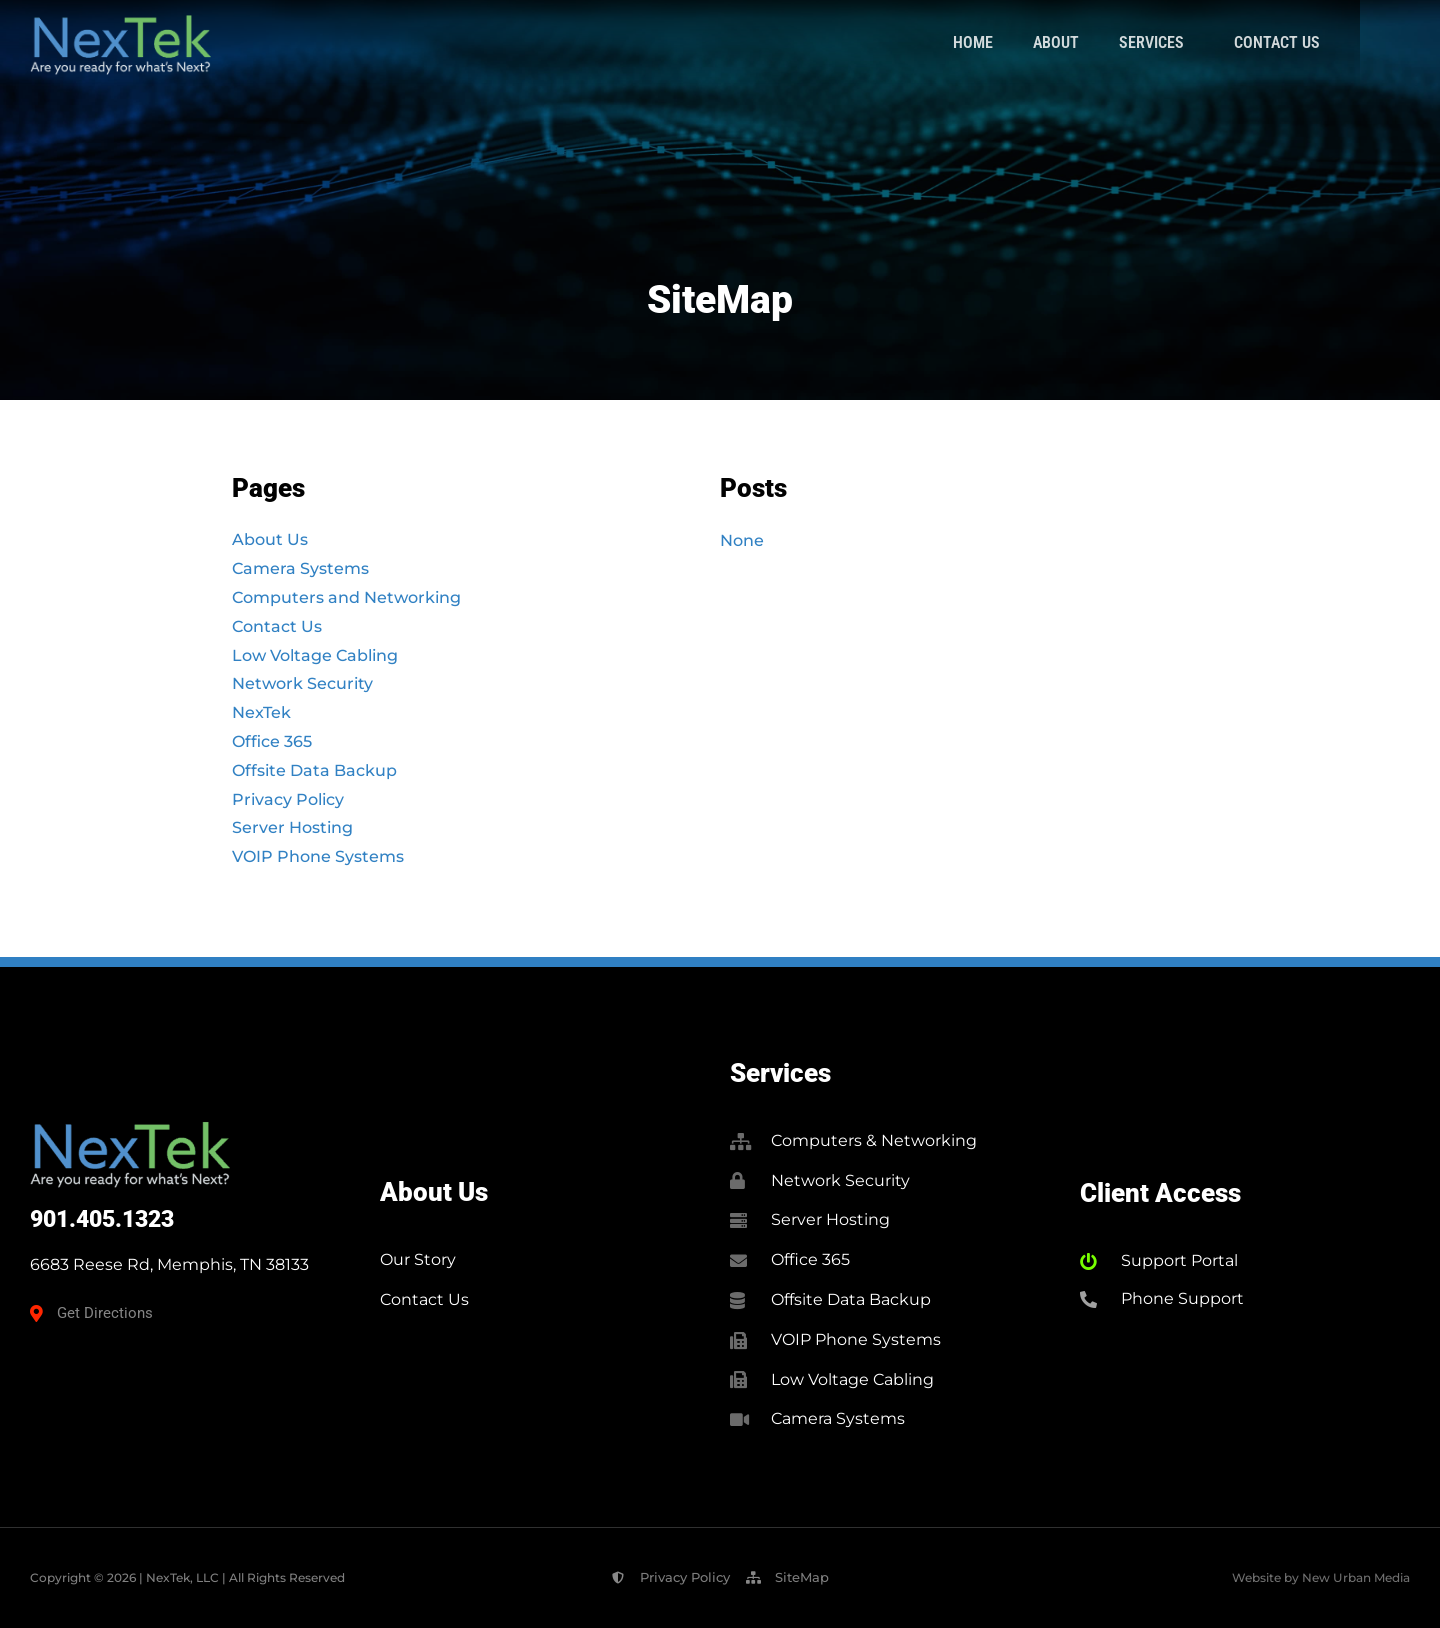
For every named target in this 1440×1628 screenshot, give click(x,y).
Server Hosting (292, 827)
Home (1053, 42)
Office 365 (272, 741)
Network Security (302, 683)
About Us (270, 539)
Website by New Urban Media (1321, 1577)
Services (1236, 43)
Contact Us (1357, 42)
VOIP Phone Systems (318, 856)
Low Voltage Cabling (315, 655)
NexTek (261, 712)
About (1136, 42)
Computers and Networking (346, 597)
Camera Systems (300, 568)
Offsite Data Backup (314, 770)
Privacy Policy (288, 799)
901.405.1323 (102, 1219)
